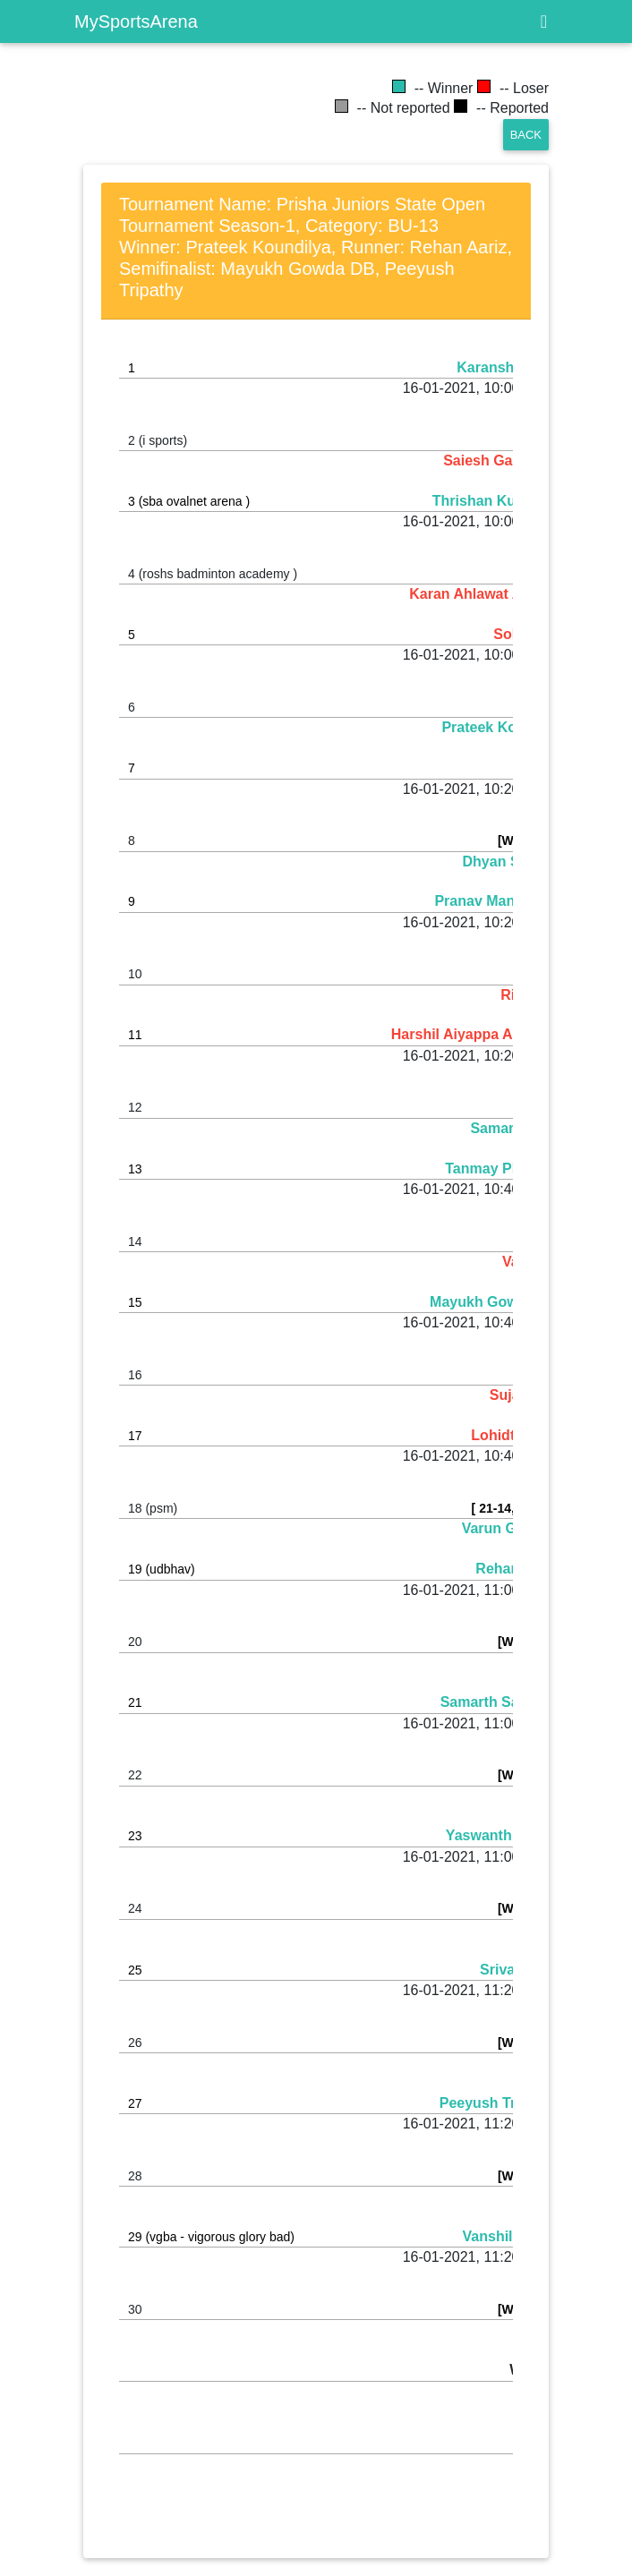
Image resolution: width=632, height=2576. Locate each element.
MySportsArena (136, 21)
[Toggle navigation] (544, 21)
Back (526, 134)
